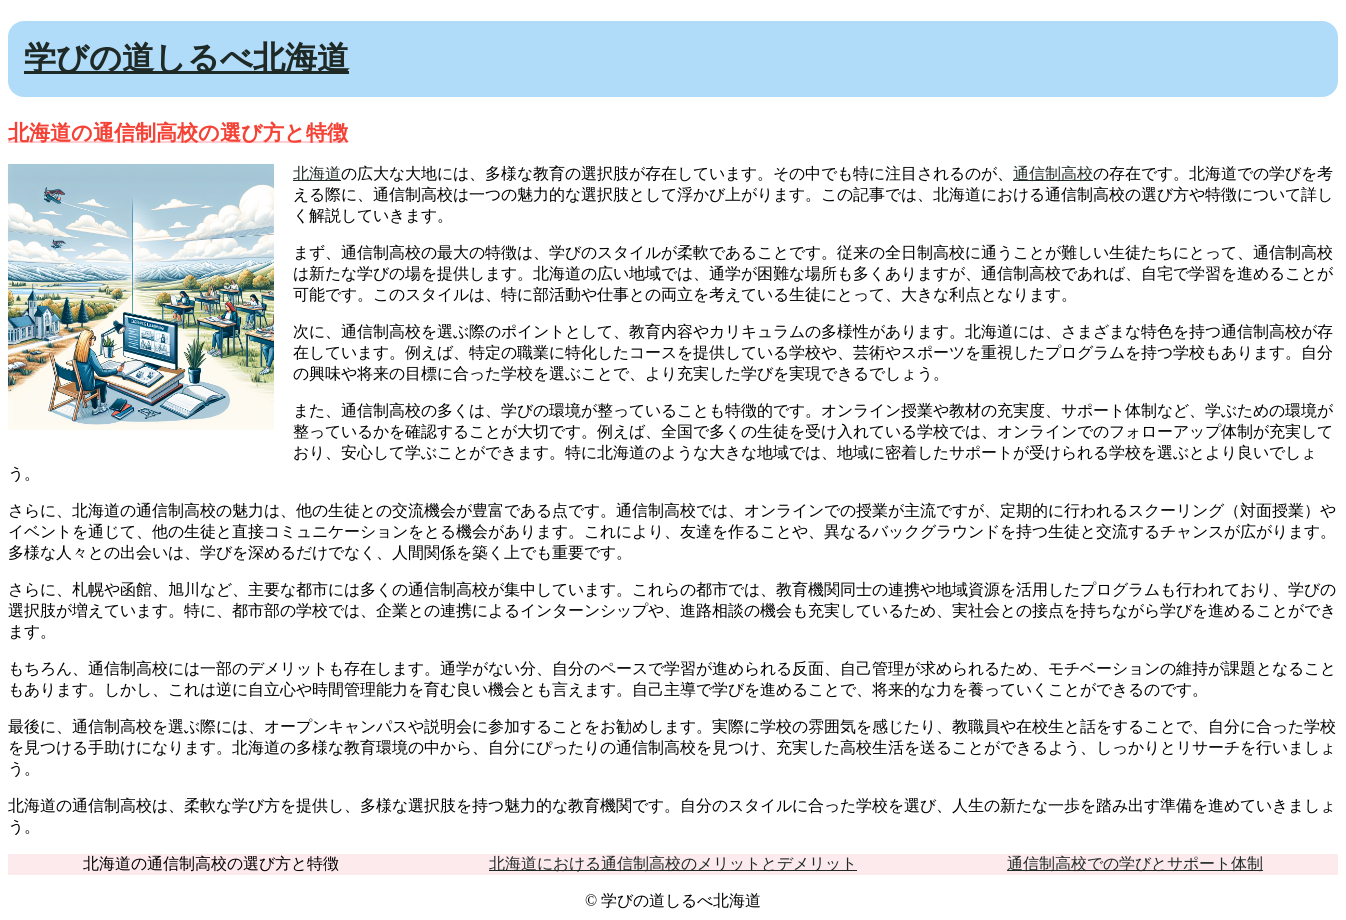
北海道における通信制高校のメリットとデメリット (673, 863)
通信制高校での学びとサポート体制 (1135, 863)
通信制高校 (1053, 173)
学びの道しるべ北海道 (186, 58)
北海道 (317, 173)
